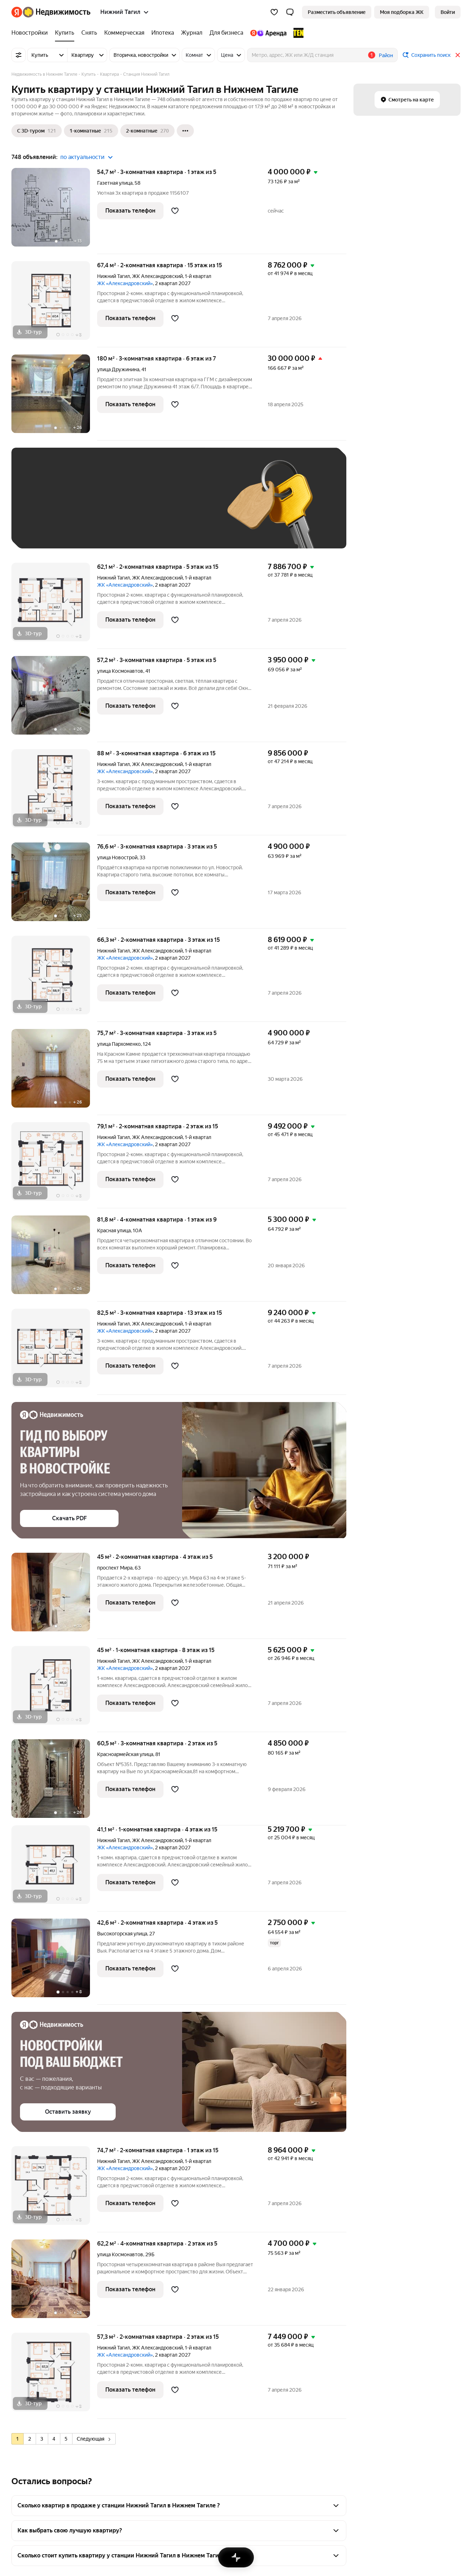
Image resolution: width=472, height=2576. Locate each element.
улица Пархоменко (119, 1044)
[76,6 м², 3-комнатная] (54, 885)
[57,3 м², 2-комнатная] (54, 2376)
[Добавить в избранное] (175, 210)
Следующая (93, 2439)
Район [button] (386, 55)
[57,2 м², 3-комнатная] (54, 699)
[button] (289, 12)
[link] (448, 12)
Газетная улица (114, 183)
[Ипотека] (162, 32)
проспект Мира (114, 1568)
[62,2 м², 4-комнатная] (54, 2282)
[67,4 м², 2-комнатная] (54, 304)
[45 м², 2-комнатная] (54, 1596)
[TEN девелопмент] (296, 32)
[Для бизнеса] (226, 32)
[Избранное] (274, 12)
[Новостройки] (31, 32)
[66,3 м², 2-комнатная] (54, 979)
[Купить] (64, 32)
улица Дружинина (118, 369)
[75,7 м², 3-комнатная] (54, 1072)
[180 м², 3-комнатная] (54, 397)
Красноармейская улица (125, 1754)
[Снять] (89, 32)
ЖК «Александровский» (125, 283)
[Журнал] (191, 32)
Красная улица (114, 1230)
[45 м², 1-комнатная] (54, 1689)
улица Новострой (117, 857)
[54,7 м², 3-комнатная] (54, 211)
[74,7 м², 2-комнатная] (54, 2189)
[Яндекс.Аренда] (268, 32)
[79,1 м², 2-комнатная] (54, 1165)
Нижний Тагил (113, 276)
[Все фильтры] (18, 55)
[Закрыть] (458, 55)
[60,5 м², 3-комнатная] (54, 1782)
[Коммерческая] (124, 32)
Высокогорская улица (122, 1933)
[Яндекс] (16, 12)
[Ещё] (185, 130)
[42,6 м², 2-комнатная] (54, 1962)
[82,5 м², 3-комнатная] (54, 1352)
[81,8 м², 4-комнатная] (54, 1258)
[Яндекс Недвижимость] (56, 12)
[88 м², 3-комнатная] (54, 792)
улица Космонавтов (120, 671)
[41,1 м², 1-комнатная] (54, 1868)
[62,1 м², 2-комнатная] (54, 606)
